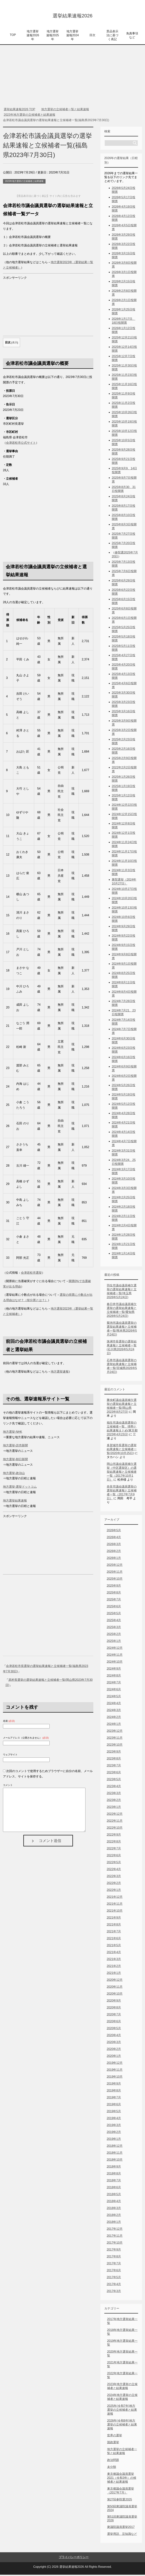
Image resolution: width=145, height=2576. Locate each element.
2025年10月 (115, 1580)
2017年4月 (114, 2285)
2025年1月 (114, 1642)
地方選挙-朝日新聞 (15, 1460)
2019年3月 (114, 2126)
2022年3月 (114, 1877)
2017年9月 (114, 2250)
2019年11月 (115, 2071)
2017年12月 (115, 2230)
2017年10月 (115, 2244)
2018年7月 (114, 2181)
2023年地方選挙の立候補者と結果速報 (24, 182)
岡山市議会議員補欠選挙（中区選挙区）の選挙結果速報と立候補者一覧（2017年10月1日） (122, 1473)
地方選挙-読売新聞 (15, 1446)
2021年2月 (114, 1967)
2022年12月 (115, 1815)
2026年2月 (114, 1552)
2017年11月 (115, 2237)
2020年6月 (114, 2022)
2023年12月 (115, 1732)
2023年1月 (114, 1808)
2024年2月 (114, 1718)
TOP (13, 36)
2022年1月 (114, 1891)
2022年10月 (115, 1829)
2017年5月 (114, 2278)
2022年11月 (115, 1822)
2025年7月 (114, 1600)
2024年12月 (115, 1649)
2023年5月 (114, 1780)
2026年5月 (114, 1531)
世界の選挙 (114, 2436)
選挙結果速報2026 (72, 15)
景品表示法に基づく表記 (112, 36)
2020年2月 (114, 2050)
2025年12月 (115, 1566)
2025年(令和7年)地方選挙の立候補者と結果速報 (122, 2411)
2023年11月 (115, 1739)
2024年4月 (114, 1704)
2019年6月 (114, 2105)
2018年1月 (114, 2223)
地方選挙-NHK (12, 1433)
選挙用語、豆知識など (122, 2535)
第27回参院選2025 (119, 2500)
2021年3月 (114, 1960)
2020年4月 (114, 2036)
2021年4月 (114, 1953)
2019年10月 (115, 2078)
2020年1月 (114, 2057)
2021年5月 (114, 1946)
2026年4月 (114, 1538)
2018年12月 (115, 2147)
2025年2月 (114, 1635)
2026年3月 (114, 1545)
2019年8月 (114, 2091)
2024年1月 (114, 1725)
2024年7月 (114, 1683)
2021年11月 (115, 1905)
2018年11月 (115, 2154)
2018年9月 (114, 2167)
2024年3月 (114, 1711)
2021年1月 (114, 1974)
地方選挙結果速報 (15, 1501)
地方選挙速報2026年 (32, 36)
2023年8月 (114, 1759)
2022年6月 (114, 1856)
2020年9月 (114, 2001)
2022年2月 (114, 1884)
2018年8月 (114, 2174)
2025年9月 (114, 1586)
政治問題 (113, 2461)
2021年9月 (114, 1918)
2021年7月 (114, 1932)
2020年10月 (115, 1995)
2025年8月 (114, 1593)
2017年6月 (114, 2271)
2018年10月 (115, 2161)
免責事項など (132, 36)
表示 (14, 343)
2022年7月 (114, 1849)
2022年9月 (114, 1835)
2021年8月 (114, 1925)
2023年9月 (114, 1752)
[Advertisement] (72, 79)
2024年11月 (115, 1656)
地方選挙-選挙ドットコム (20, 1488)
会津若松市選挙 (31, 1274)
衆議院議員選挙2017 (121, 2528)
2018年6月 (114, 2188)
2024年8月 (114, 1676)
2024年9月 (114, 1669)
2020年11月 (115, 1988)
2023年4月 (114, 1787)
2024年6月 (114, 1690)
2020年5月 (114, 2029)
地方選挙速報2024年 (72, 36)
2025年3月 (114, 1628)
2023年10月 (115, 1746)
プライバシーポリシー (74, 2558)
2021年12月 (115, 1898)
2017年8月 (114, 2257)
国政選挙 (113, 2443)
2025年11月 (115, 1573)
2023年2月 (114, 1801)
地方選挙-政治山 (14, 1474)
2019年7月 (114, 2098)
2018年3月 (114, 2209)
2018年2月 (114, 2216)
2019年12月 (115, 2064)
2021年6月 (114, 1939)
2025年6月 (114, 1607)
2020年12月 (115, 1981)
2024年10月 (115, 1663)
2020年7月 (114, 2015)
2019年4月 (114, 2119)
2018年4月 (114, 2202)
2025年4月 (114, 1621)
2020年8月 (114, 2008)
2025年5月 (114, 1614)
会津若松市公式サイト (21, 444)
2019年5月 (114, 2112)
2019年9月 (114, 2084)
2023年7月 (114, 1766)
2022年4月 (114, 1870)
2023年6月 (114, 1773)
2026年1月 (114, 1559)
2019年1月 (114, 2140)
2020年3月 (114, 2043)
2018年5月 (114, 2195)
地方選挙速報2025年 (52, 36)
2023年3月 (114, 1794)
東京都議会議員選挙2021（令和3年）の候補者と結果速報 (121, 2479)
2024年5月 (114, 1697)
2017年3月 (114, 2292)
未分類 (111, 2468)
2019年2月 (114, 2133)
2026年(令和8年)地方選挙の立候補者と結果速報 (122, 2425)
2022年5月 (114, 1863)
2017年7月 (114, 2264)
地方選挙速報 (60, 1372)
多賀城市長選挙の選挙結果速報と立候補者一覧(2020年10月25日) (122, 1450)
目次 (92, 36)
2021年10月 (115, 1912)
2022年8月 (114, 1842)
